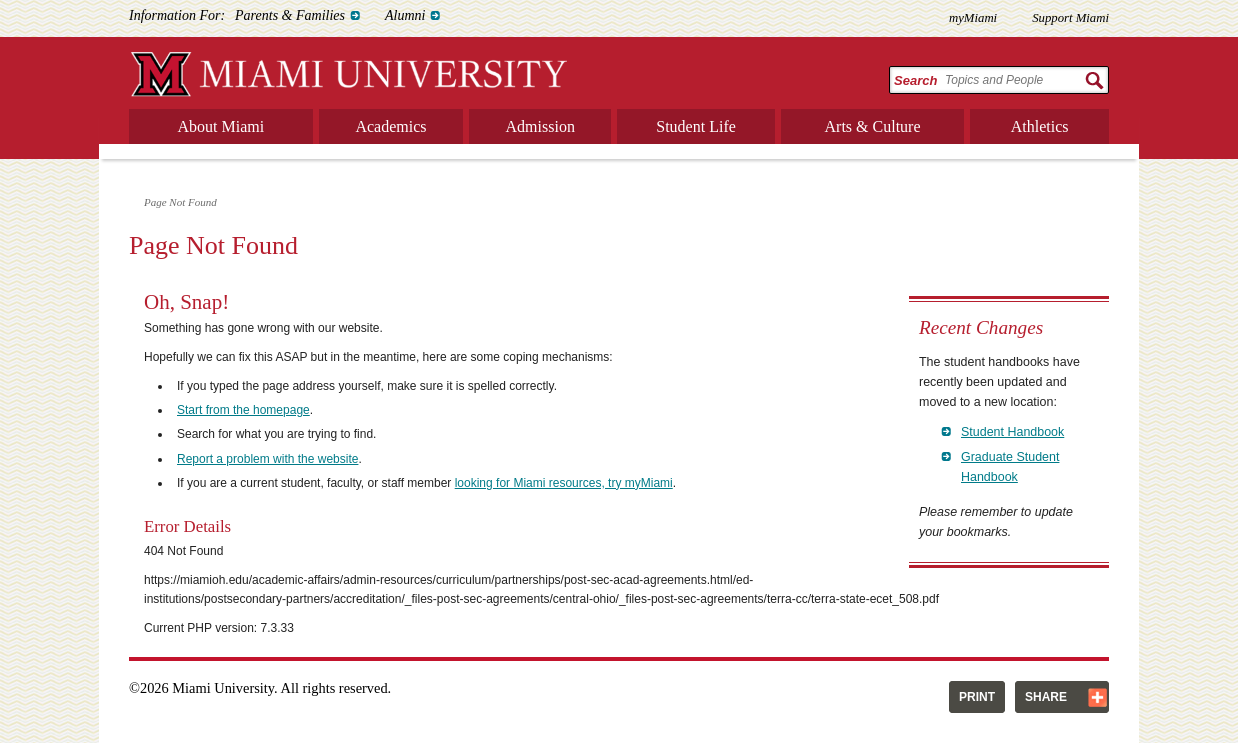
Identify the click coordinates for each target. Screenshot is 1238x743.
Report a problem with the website (267, 459)
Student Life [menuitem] (696, 126)
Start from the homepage (243, 410)
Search (915, 80)
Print (977, 697)
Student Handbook (1012, 432)
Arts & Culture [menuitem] (873, 126)
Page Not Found (180, 202)
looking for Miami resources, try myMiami (564, 483)
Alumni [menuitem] (405, 15)
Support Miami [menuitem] (1070, 18)
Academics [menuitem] (390, 126)
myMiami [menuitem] (973, 18)
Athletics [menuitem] (1040, 126)
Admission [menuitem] (540, 126)
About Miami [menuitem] (221, 126)
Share (1046, 697)
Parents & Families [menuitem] (290, 15)
